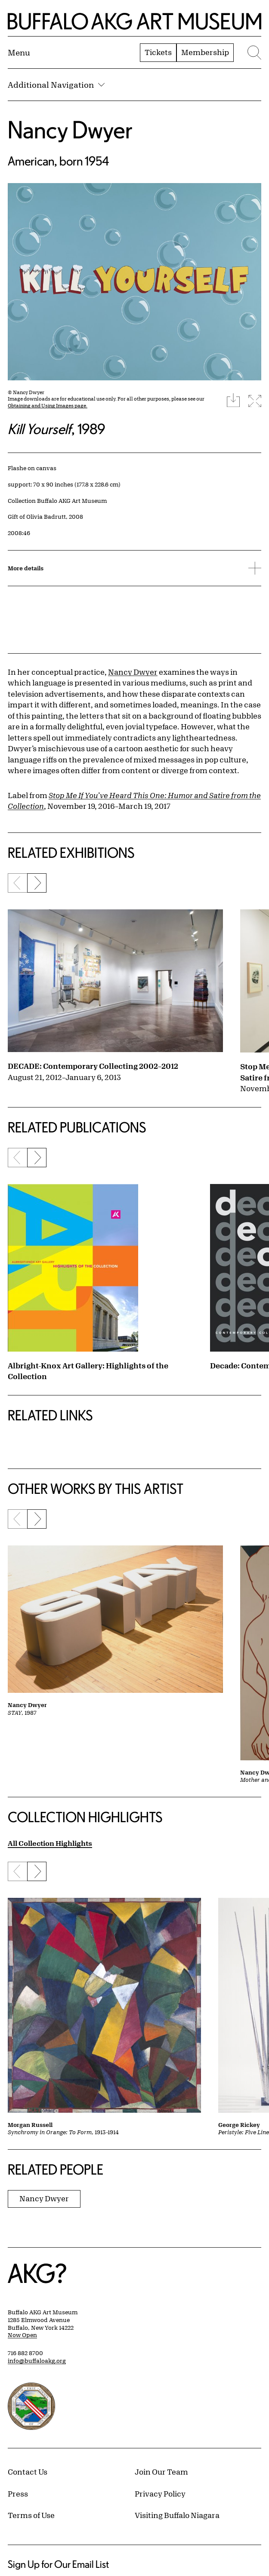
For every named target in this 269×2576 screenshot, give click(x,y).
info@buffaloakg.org (37, 2360)
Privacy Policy (160, 2493)
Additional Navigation (56, 84)
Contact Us (27, 2471)
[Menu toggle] (19, 52)
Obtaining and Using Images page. (47, 405)
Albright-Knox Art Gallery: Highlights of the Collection (88, 1371)
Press (18, 2493)
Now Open (22, 2334)
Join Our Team (161, 2471)
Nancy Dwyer (70, 129)
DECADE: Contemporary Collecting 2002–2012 (93, 1066)
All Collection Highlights (50, 1843)
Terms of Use (31, 2515)
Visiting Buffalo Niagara (177, 2515)
